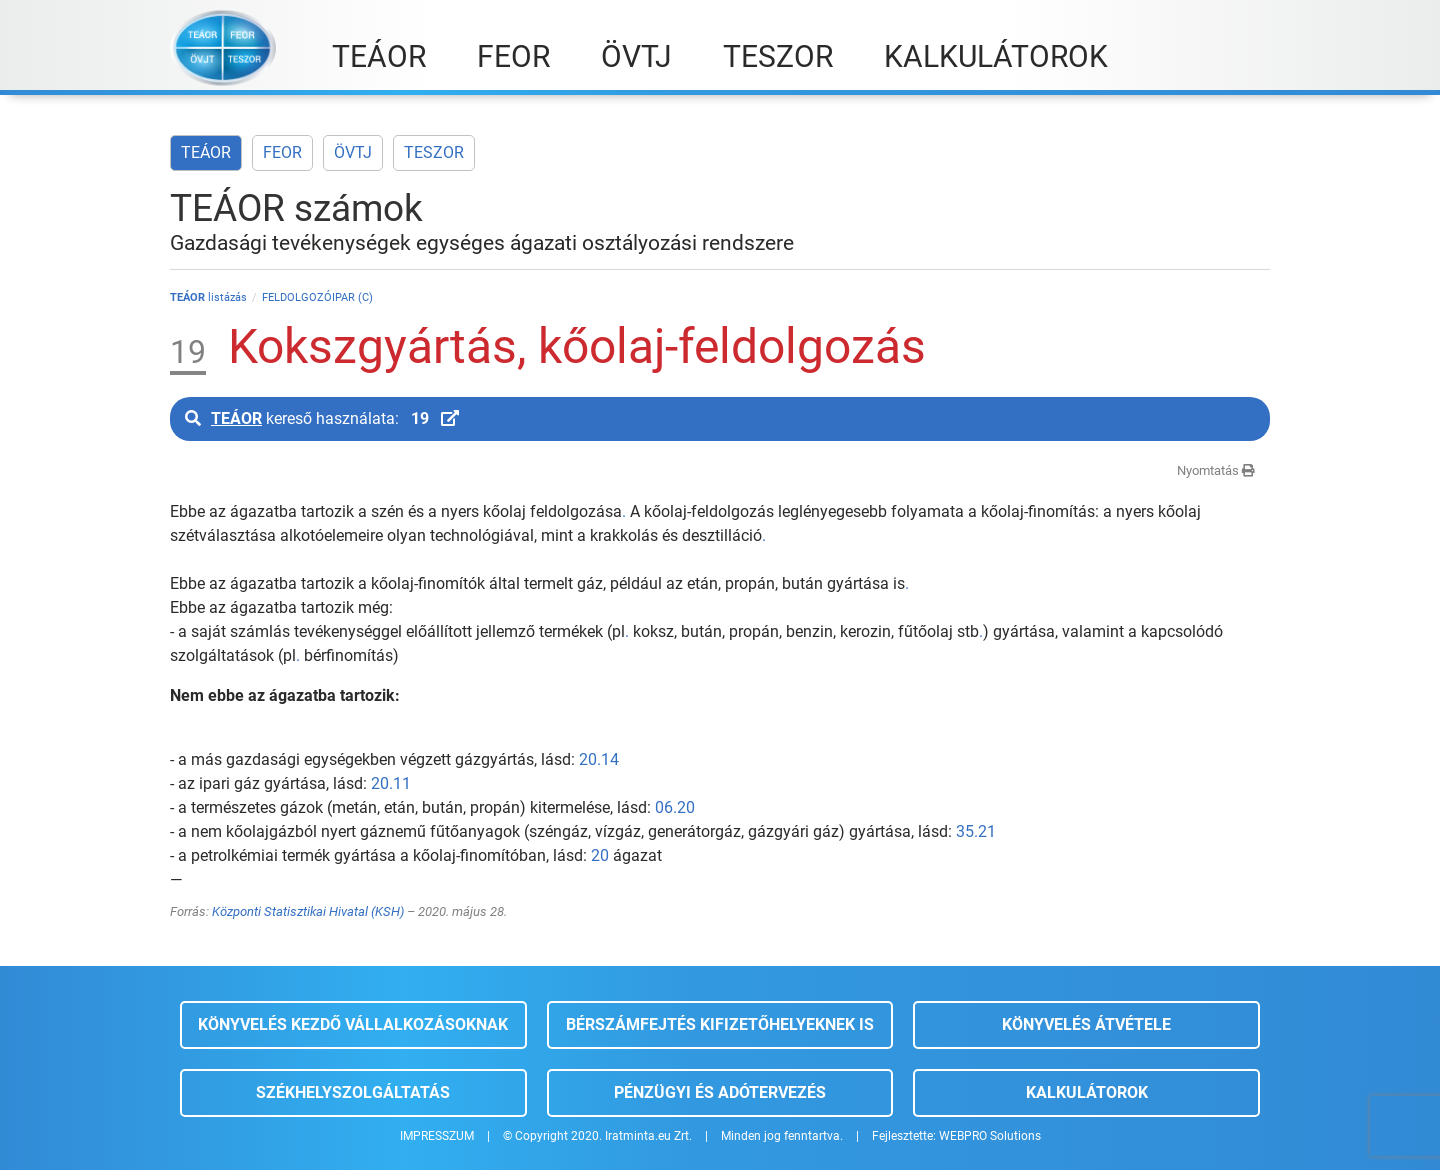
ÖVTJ (353, 152)
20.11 (391, 783)
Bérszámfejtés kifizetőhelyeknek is (720, 1024)
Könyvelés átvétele (1086, 1024)
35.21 (976, 831)
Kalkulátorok (1087, 1092)
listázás (208, 297)
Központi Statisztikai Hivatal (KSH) (308, 911)
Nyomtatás (1216, 470)
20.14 (599, 759)
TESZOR (434, 152)
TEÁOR (206, 152)
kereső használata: (322, 418)
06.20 (675, 807)
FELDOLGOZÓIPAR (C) (317, 297)
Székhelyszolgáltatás (353, 1092)
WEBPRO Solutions (990, 1136)
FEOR (282, 152)
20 (600, 855)
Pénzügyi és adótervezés (720, 1092)
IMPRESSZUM (437, 1136)
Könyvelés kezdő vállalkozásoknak (353, 1024)
